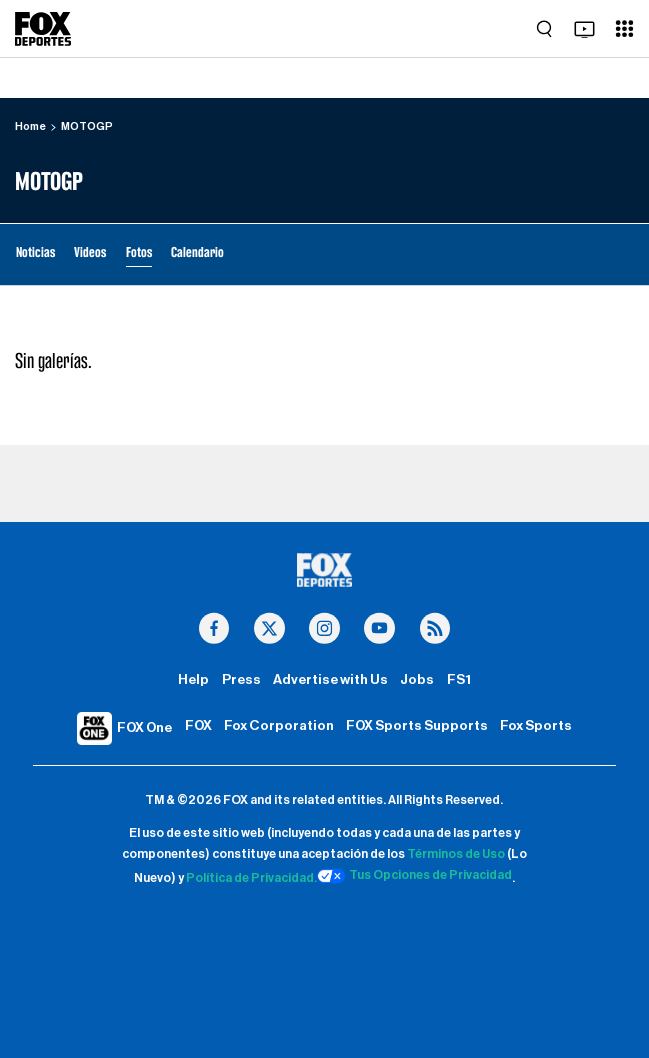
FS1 (459, 680)
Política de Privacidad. (251, 879)
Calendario (197, 252)
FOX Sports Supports (417, 726)
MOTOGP (87, 126)
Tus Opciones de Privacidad (415, 876)
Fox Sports (536, 726)
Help (193, 680)
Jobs (417, 680)
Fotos (139, 252)
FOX (198, 726)
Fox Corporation (279, 726)
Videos (90, 252)
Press (241, 680)
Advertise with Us (330, 680)
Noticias (35, 252)
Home (30, 126)
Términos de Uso (456, 854)
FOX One (144, 728)
